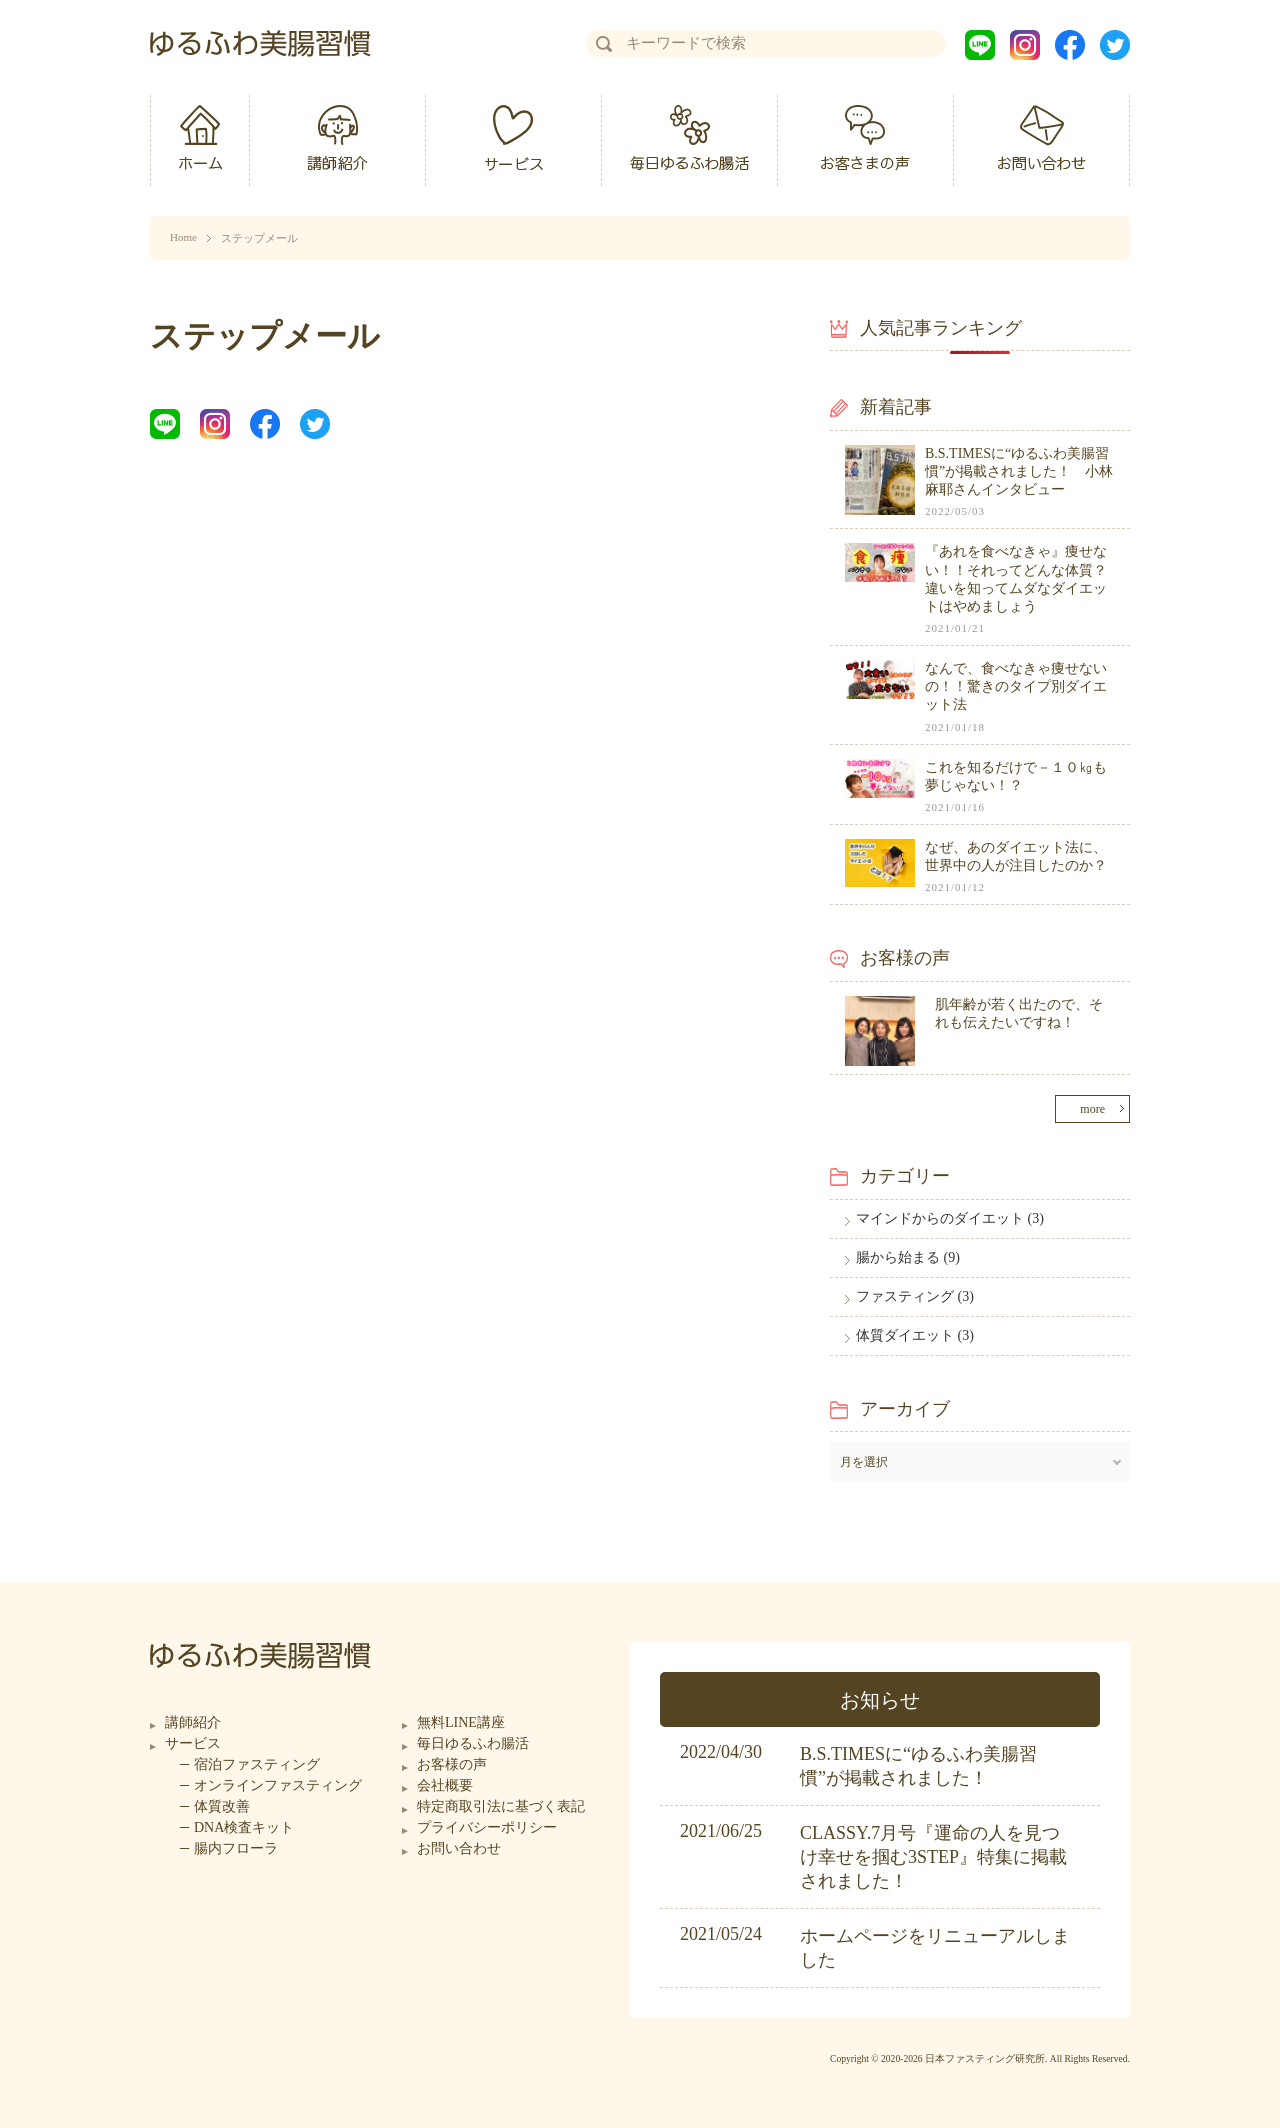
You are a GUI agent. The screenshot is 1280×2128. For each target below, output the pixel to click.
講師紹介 (193, 1722)
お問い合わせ (459, 1848)
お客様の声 (452, 1764)
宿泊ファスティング (257, 1764)
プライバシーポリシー (487, 1827)
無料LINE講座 (461, 1722)
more (1092, 1109)
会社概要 (445, 1785)
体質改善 (222, 1806)
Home (183, 237)
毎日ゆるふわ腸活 (473, 1743)
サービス (193, 1743)
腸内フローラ (236, 1848)
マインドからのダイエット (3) (950, 1218)
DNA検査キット (244, 1827)
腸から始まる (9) (908, 1257)
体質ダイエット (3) (915, 1335)
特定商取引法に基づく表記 (501, 1806)
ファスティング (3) (915, 1296)
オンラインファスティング (278, 1785)
